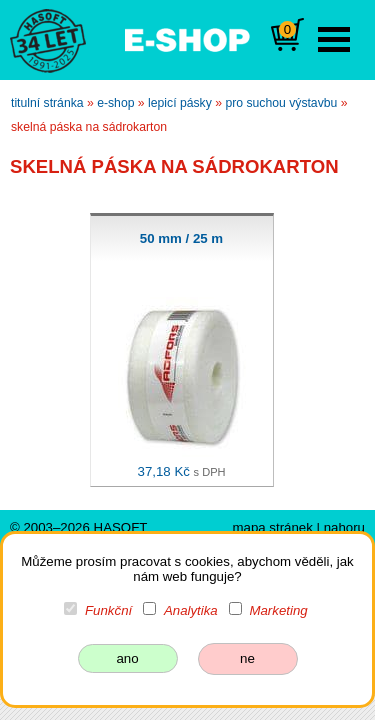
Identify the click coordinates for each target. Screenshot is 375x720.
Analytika (191, 610)
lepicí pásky (180, 103)
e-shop (115, 103)
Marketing (278, 610)
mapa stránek (272, 527)
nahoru (344, 527)
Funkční (108, 610)
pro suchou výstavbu (281, 103)
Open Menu (334, 39)
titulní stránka (47, 103)
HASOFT (121, 527)
